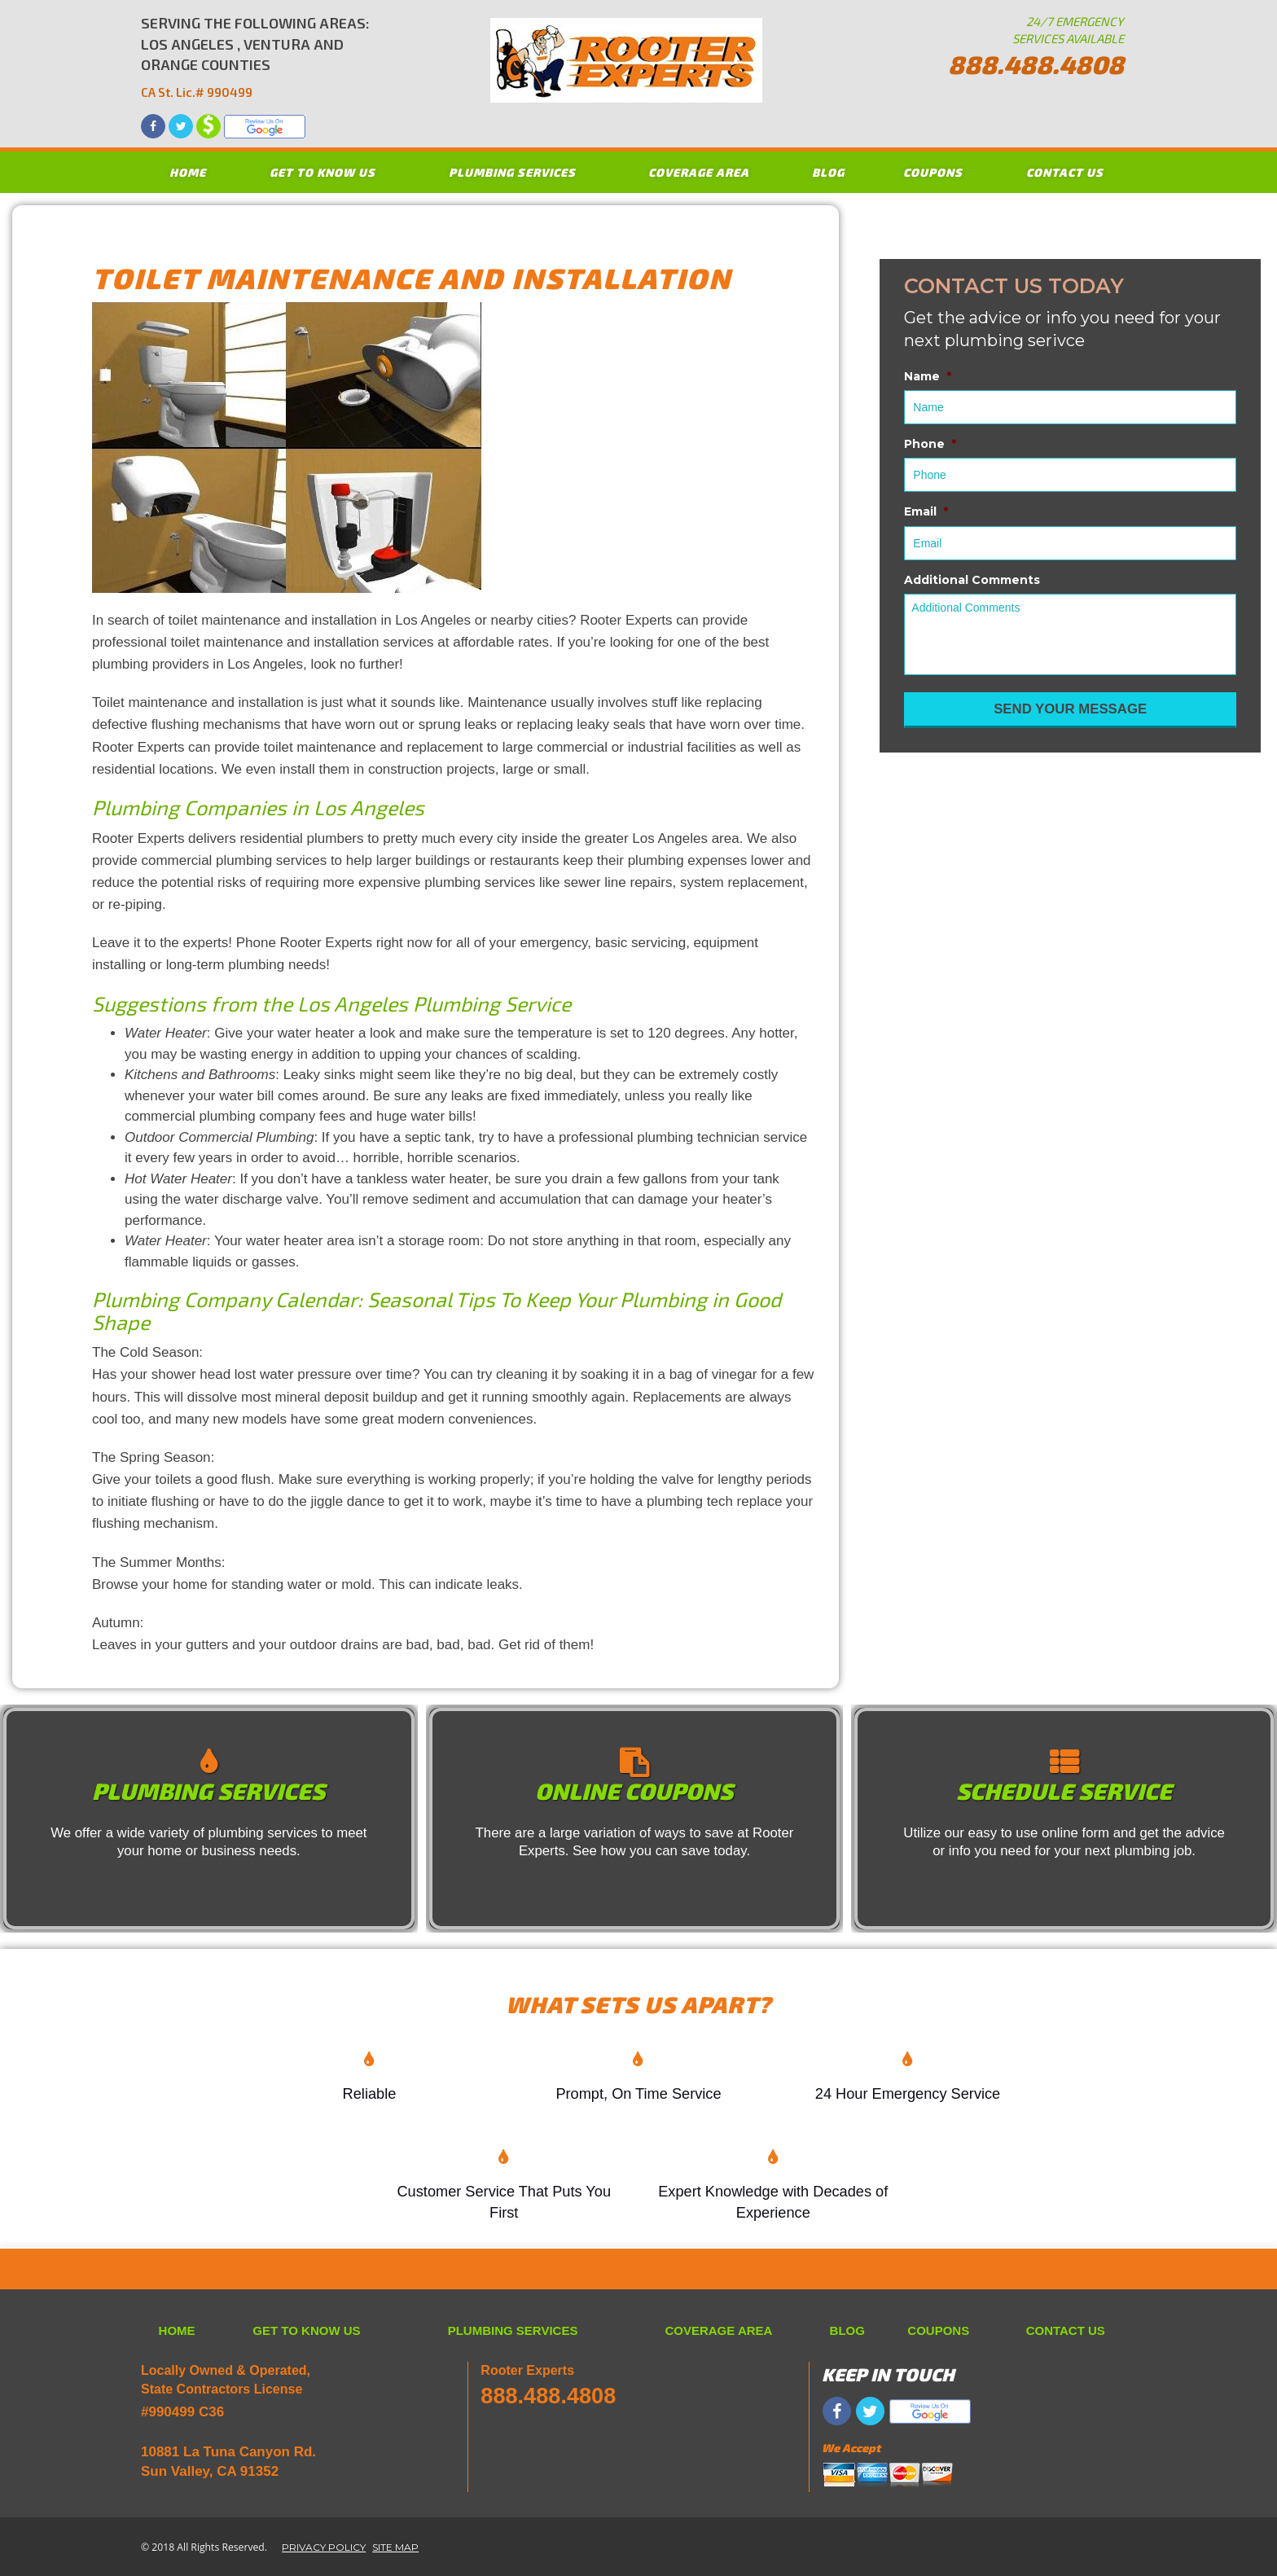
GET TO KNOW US (322, 172)
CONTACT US (1065, 172)
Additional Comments (972, 580)
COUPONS (933, 172)
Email (926, 511)
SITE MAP (395, 2547)
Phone (930, 444)
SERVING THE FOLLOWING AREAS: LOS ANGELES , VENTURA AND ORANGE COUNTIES (255, 58)
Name (927, 376)
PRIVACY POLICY (324, 2547)
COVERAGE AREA (698, 172)
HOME (187, 172)
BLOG (828, 172)
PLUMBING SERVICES (512, 172)
